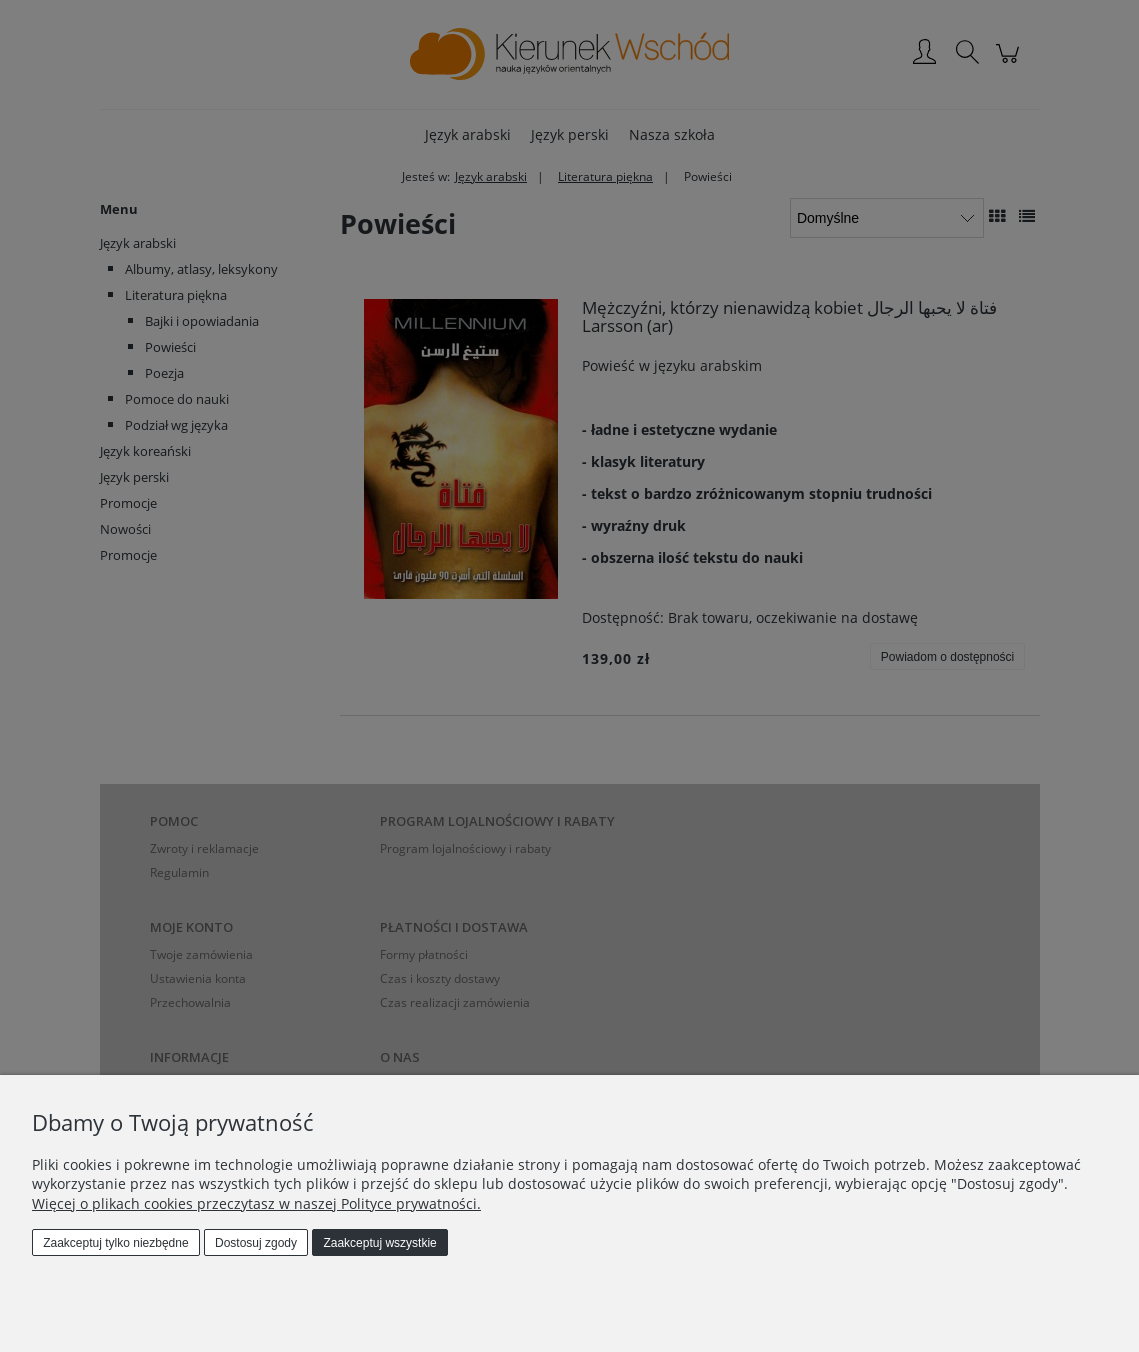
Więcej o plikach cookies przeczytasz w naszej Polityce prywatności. (256, 1203)
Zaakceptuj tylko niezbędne (115, 1243)
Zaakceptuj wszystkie (379, 1243)
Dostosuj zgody (256, 1243)
